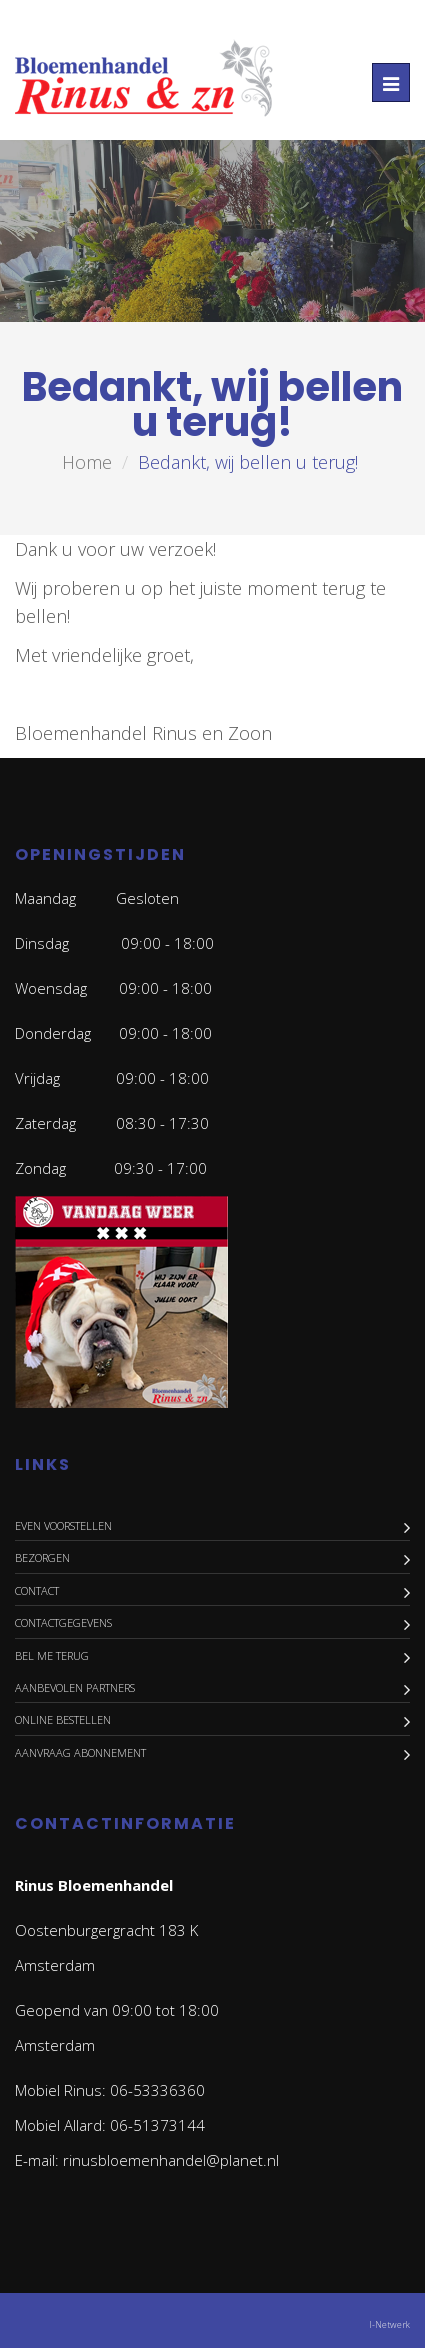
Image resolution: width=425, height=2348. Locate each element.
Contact (37, 1590)
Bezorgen (42, 1557)
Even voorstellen (63, 1525)
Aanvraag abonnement (80, 1752)
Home (87, 462)
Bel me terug (52, 1655)
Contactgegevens (63, 1622)
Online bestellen (63, 1719)
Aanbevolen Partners (75, 1687)
